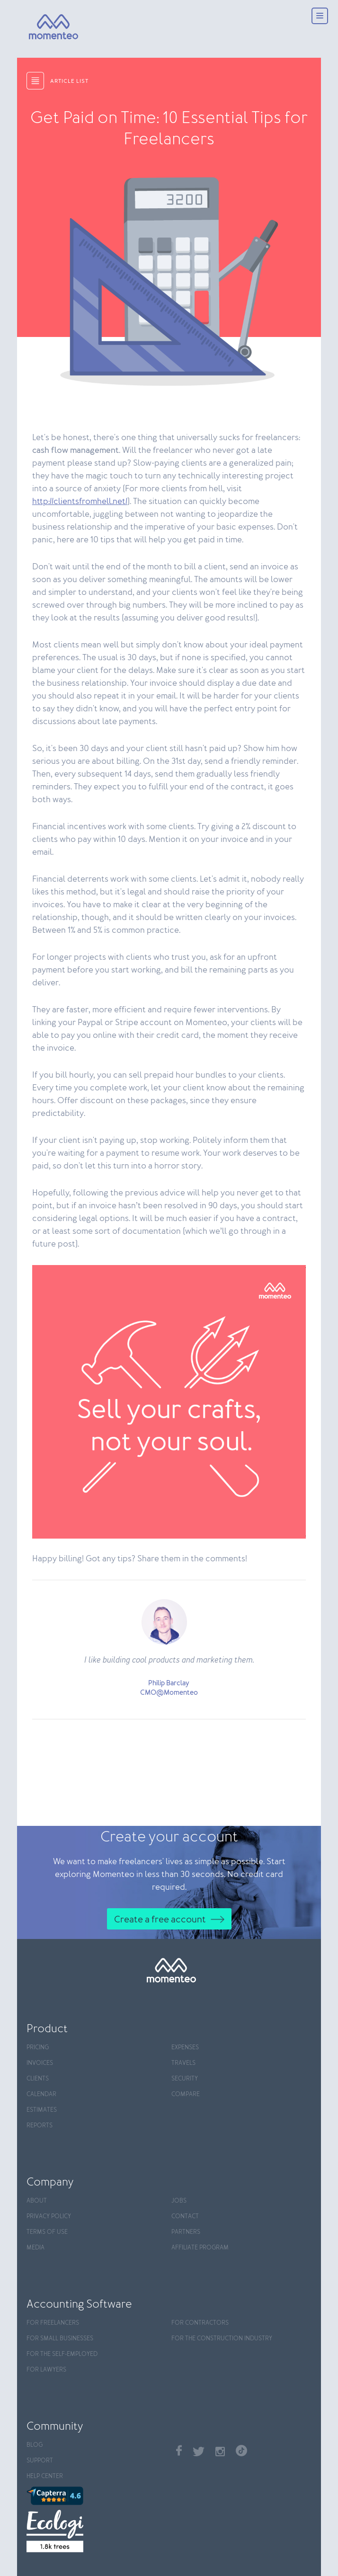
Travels (183, 2063)
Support (40, 2461)
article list (69, 81)
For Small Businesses (60, 2339)
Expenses (185, 2048)
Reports (40, 2126)
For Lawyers (46, 2370)
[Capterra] (97, 2496)
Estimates (42, 2110)
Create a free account (160, 1919)
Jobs (179, 2201)
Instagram (220, 2451)
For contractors (200, 2323)
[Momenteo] (38, 27)
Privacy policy (49, 2217)
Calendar (41, 2094)
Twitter (199, 2451)
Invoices (40, 2063)
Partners (185, 2232)
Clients (38, 2079)
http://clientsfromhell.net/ (79, 501)
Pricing (38, 2048)
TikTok (241, 2450)
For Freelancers (53, 2323)
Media (35, 2248)
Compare (185, 2094)
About (37, 2201)
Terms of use (47, 2232)
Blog (35, 2445)
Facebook (179, 2450)
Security (184, 2079)
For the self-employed (62, 2354)
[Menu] (320, 17)
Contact (185, 2217)
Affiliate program (200, 2248)
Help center (45, 2476)
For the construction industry (221, 2339)
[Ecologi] (97, 2531)
